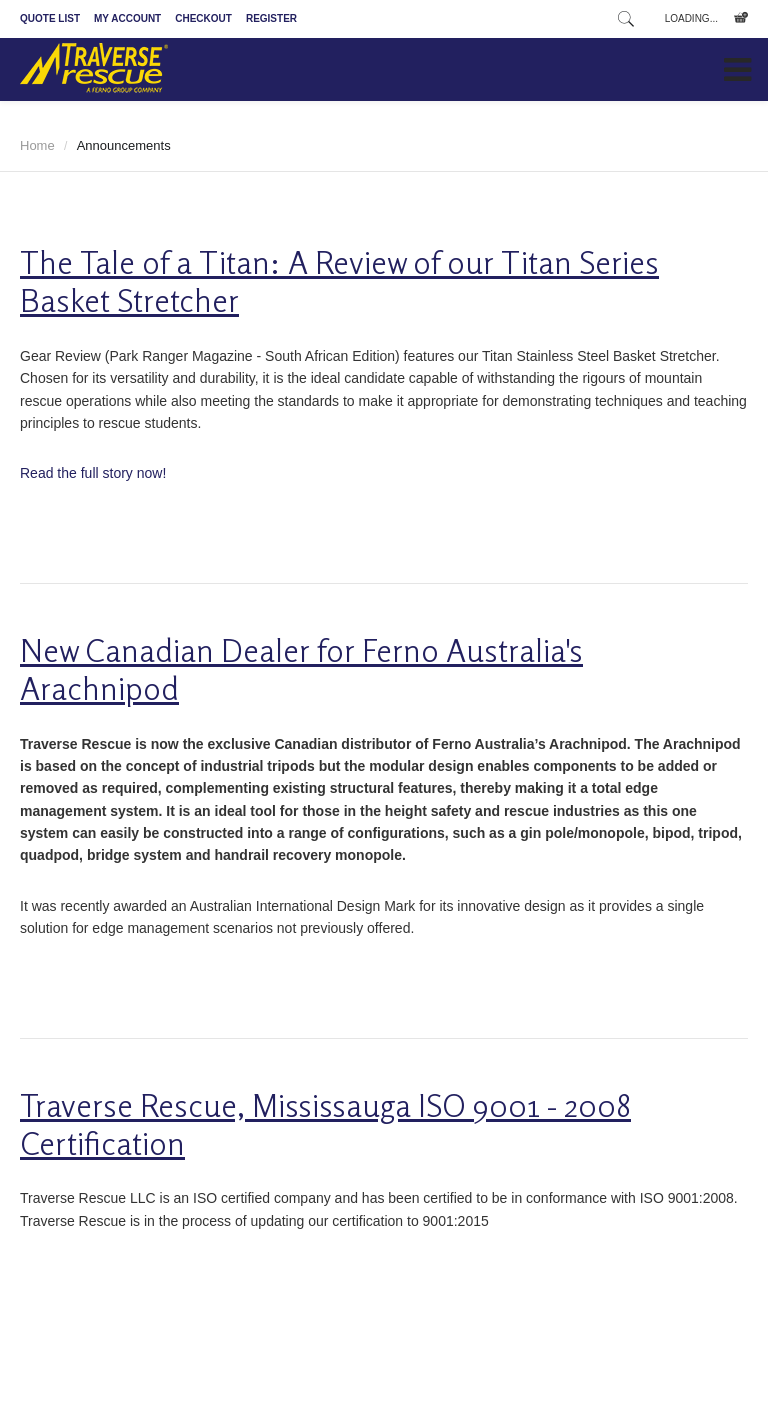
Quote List (50, 18)
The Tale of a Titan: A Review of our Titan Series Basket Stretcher (339, 281)
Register (271, 18)
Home (37, 145)
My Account (127, 18)
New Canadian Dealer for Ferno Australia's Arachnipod (301, 669)
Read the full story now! (93, 473)
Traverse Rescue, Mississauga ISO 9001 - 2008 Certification (325, 1124)
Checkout (203, 18)
